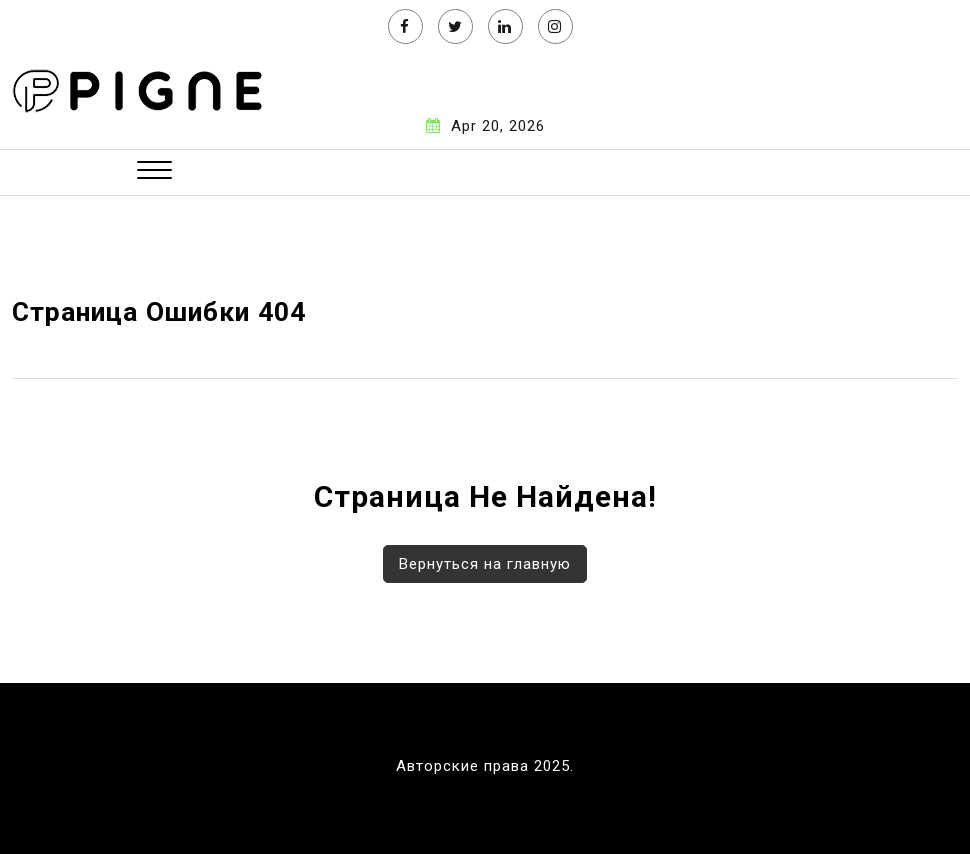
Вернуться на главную (485, 564)
